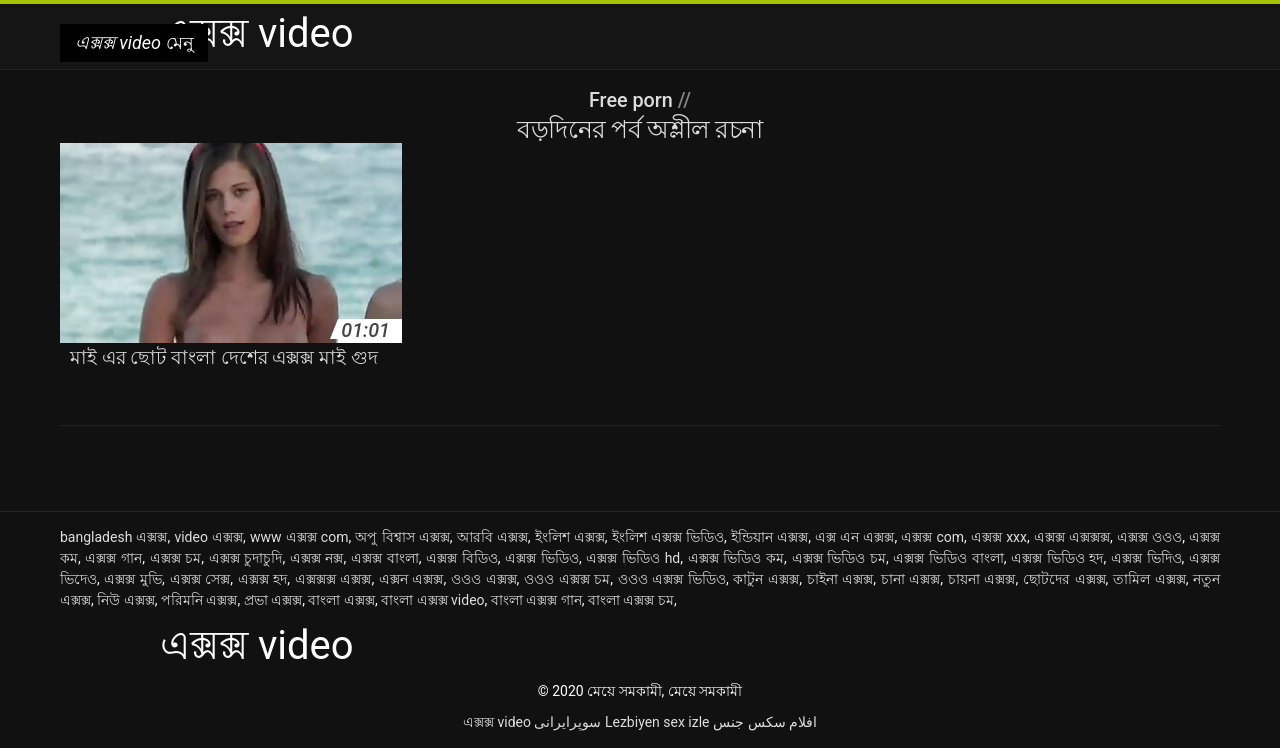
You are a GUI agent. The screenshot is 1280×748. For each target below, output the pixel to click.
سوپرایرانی (567, 722)
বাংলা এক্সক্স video (432, 600)
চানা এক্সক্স (911, 579)
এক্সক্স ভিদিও (1146, 558)
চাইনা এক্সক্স (840, 579)
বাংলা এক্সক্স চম (631, 600)
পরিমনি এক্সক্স (199, 600)
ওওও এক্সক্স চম (567, 579)
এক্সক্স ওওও (1149, 537)
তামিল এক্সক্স (1149, 579)
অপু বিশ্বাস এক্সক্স (402, 537)
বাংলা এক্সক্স (341, 600)
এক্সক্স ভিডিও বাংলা (948, 558)
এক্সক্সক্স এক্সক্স (333, 579)
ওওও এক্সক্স (484, 579)
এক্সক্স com (932, 537)
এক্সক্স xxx (999, 537)
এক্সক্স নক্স (317, 558)
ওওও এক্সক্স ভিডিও (672, 579)
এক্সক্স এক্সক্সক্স (1072, 537)
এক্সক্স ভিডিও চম (839, 558)
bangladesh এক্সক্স (114, 537)
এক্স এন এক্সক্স (854, 537)
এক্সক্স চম (176, 558)
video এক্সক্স (208, 537)
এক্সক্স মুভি (133, 579)
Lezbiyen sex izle (657, 722)
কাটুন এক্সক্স (766, 579)
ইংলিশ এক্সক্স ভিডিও (668, 537)
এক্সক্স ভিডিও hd (633, 558)
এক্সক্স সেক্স (200, 579)
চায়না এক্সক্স (982, 579)
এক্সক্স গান (113, 558)
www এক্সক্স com (299, 537)
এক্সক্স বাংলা (385, 558)
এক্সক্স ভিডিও (542, 558)
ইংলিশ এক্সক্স (570, 537)
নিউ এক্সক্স (125, 600)
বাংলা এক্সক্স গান (536, 600)
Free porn (633, 100)
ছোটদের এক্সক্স (1064, 579)
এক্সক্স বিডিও (462, 558)
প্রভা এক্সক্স (273, 600)
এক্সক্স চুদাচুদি (246, 558)
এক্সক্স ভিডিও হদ (1057, 558)
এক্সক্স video (497, 722)
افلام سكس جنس (765, 722)
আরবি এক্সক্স (492, 537)
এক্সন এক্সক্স (411, 579)
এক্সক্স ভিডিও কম (736, 558)
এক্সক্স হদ (263, 579)
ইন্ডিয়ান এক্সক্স (769, 537)
